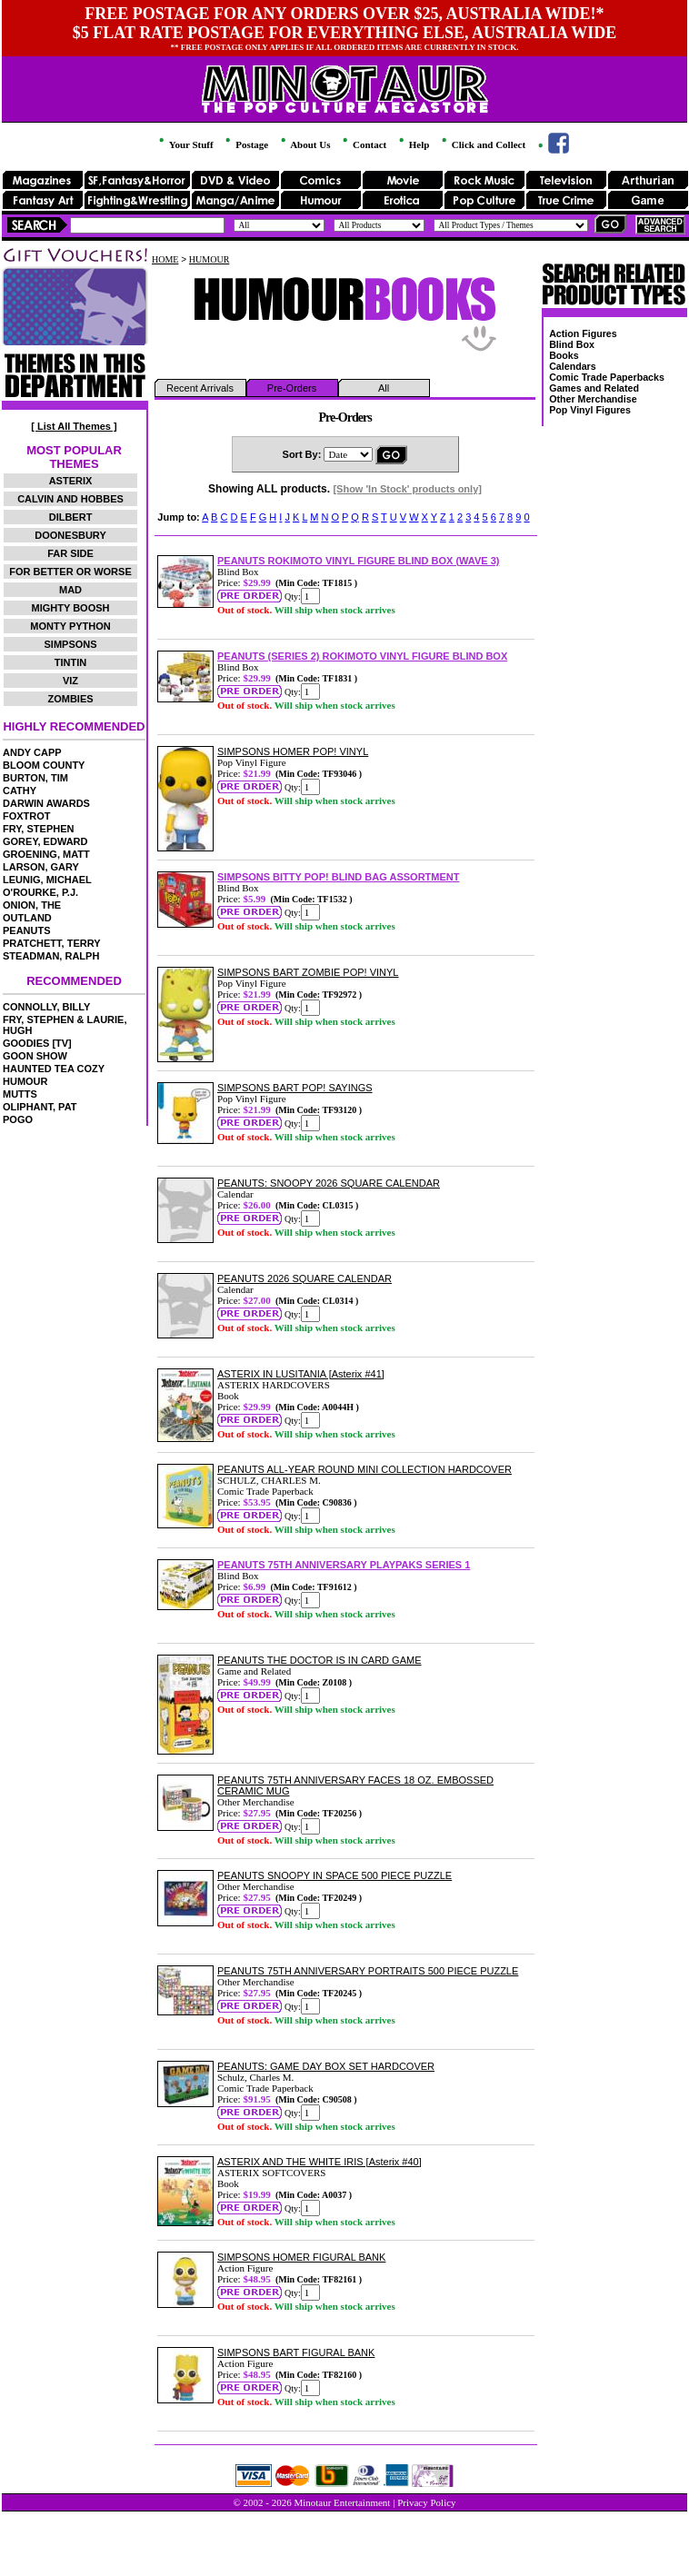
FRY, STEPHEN (38, 828)
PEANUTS (27, 930)
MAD (70, 589)
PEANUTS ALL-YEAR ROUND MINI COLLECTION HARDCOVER (364, 1469)
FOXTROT (27, 816)
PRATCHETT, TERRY (52, 943)
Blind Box (571, 344)
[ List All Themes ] (73, 426)
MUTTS (20, 1094)
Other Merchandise (593, 398)
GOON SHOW (35, 1055)
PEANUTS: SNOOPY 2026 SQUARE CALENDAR (328, 1183)
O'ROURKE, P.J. (40, 892)
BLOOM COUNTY (44, 765)
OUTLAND (27, 917)
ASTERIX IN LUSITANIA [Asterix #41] (300, 1373)
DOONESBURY (70, 535)
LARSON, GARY (41, 866)
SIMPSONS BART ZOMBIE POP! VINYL (307, 972)
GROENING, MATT (46, 854)
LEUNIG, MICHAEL (47, 879)
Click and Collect (482, 144)
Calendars (572, 366)
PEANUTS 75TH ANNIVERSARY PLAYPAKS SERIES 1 (343, 1564)
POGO (18, 1119)
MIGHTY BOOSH (71, 607)
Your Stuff (184, 144)
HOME (165, 259)
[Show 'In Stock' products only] (407, 488)
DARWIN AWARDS (46, 803)
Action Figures (583, 333)
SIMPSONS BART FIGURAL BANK (295, 2352)
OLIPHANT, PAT (39, 1106)
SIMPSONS (70, 644)
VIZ (70, 680)
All (383, 388)
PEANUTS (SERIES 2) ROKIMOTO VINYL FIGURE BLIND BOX (362, 656)
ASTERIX (71, 480)
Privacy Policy (426, 2502)
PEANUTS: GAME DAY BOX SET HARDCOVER (325, 2066)
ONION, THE (32, 905)
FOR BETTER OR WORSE (70, 571)
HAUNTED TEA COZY (54, 1068)
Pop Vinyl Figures (590, 409)
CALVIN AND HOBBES (70, 498)
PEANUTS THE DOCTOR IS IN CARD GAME (319, 1660)
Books (564, 355)
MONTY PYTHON (70, 626)
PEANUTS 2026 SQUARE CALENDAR (304, 1278)
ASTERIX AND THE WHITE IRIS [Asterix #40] (319, 2161)
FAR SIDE (70, 553)
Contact (363, 144)
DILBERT (71, 517)
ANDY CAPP (32, 752)
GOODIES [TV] (37, 1043)
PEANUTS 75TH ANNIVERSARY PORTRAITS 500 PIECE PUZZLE (367, 1970)
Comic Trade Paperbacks (606, 377)
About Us (304, 144)
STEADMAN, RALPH (51, 955)
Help (412, 144)
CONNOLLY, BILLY (46, 1006)
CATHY (19, 790)
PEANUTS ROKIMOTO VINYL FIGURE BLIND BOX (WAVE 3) (358, 560)
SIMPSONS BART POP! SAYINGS (295, 1087)
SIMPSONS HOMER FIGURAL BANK (301, 2257)
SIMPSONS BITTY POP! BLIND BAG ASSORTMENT (338, 876)
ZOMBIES (70, 698)
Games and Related (594, 388)
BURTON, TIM (35, 777)
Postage (245, 144)
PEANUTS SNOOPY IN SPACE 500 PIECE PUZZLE (334, 1875)
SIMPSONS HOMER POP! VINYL (292, 751)
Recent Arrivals (200, 388)
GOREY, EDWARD (45, 841)
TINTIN (70, 662)
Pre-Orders (291, 388)
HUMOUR (25, 1081)
